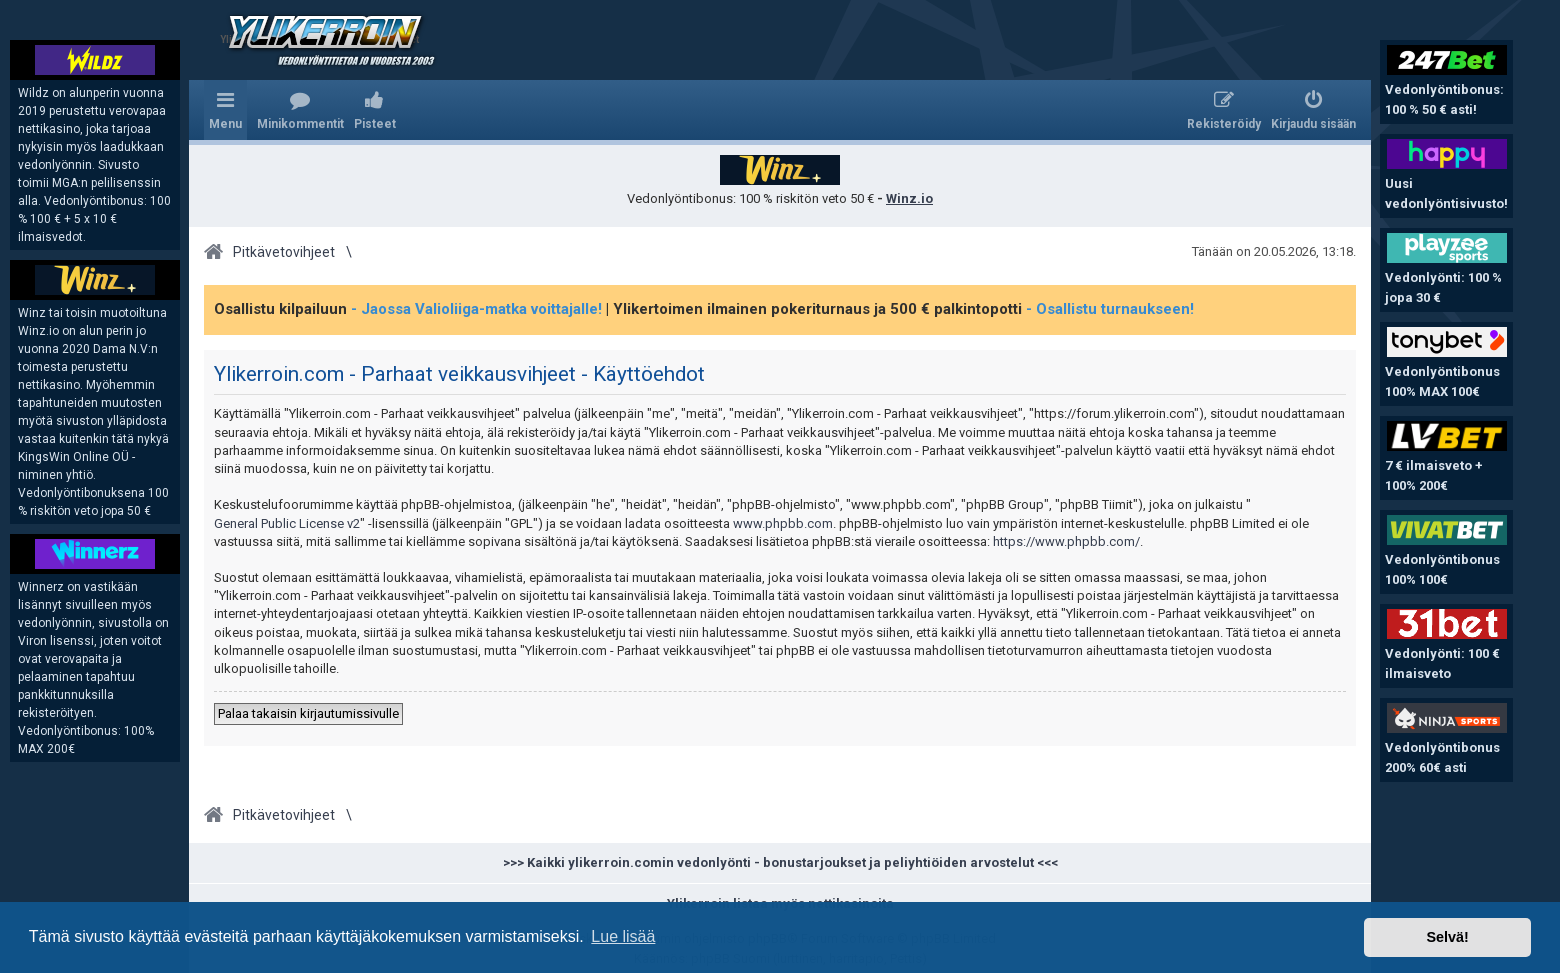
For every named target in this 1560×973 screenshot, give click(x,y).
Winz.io (909, 198)
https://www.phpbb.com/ (1066, 541)
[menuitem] (300, 110)
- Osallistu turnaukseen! (1110, 309)
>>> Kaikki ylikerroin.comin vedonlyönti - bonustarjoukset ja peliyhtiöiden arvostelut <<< (780, 862)
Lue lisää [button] (623, 936)
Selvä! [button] (1447, 937)
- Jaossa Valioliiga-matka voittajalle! (476, 309)
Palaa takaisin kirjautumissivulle (308, 713)
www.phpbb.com (783, 523)
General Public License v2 (287, 523)
